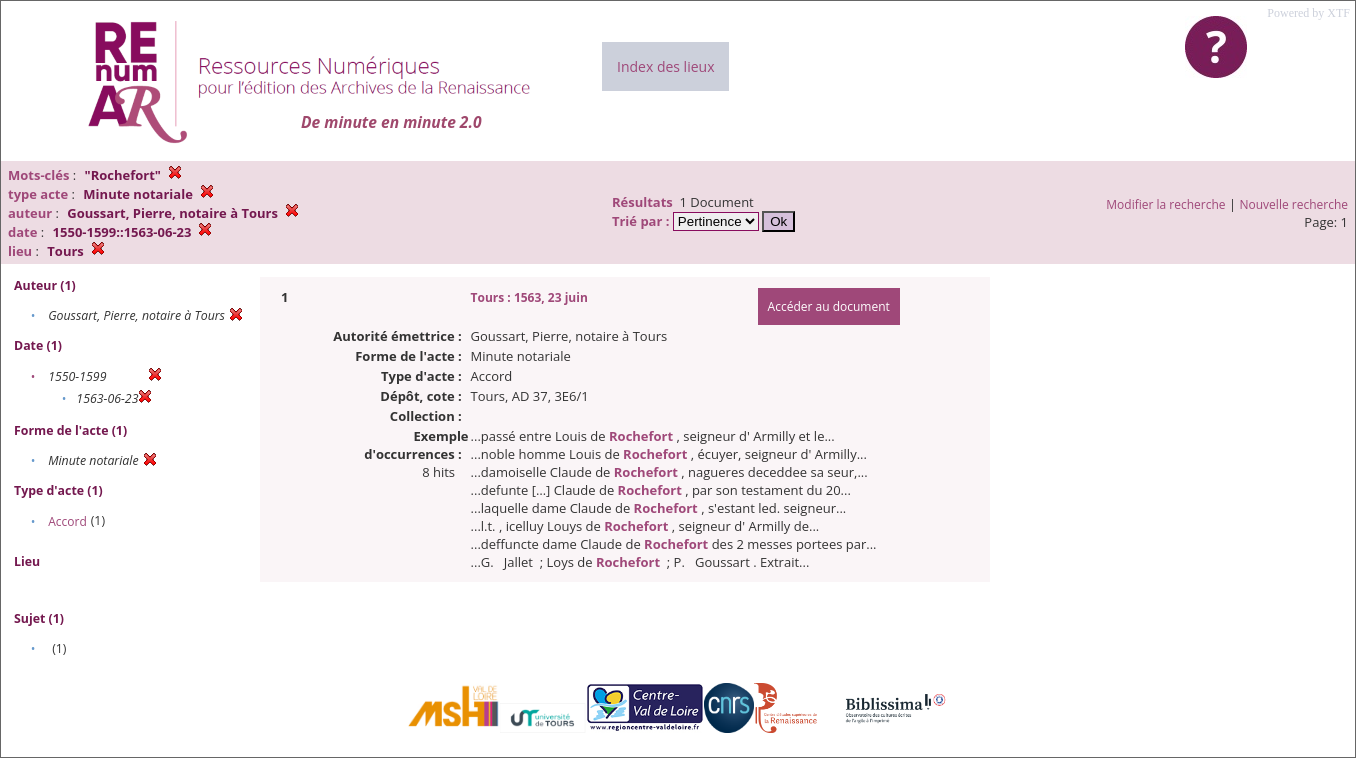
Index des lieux (665, 66)
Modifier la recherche (1165, 204)
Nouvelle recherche (1294, 204)
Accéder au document (829, 306)
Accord (67, 521)
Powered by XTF (1308, 13)
